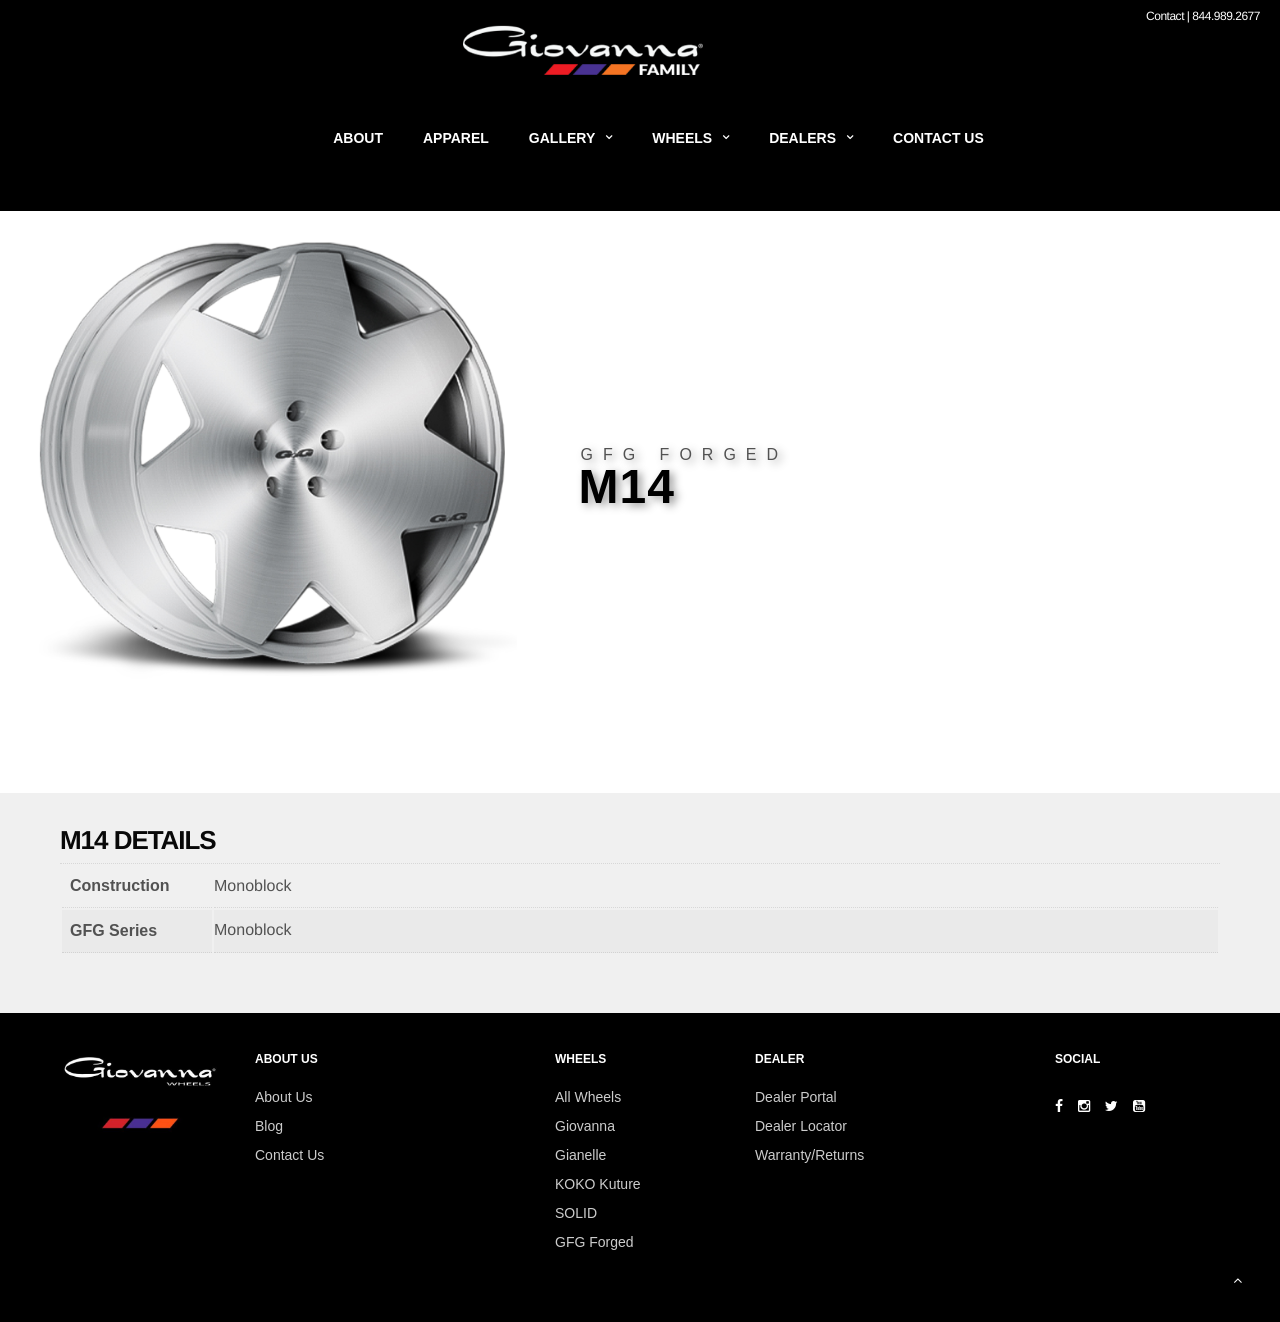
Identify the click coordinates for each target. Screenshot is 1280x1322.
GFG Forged (594, 1242)
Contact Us (938, 138)
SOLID (576, 1213)
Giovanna (585, 1126)
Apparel (456, 138)
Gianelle (580, 1155)
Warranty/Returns (809, 1155)
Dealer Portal (796, 1097)
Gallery (562, 138)
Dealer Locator (801, 1126)
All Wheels (588, 1097)
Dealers (802, 138)
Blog (269, 1126)
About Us (284, 1097)
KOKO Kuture (598, 1184)
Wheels (682, 138)
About (358, 138)
